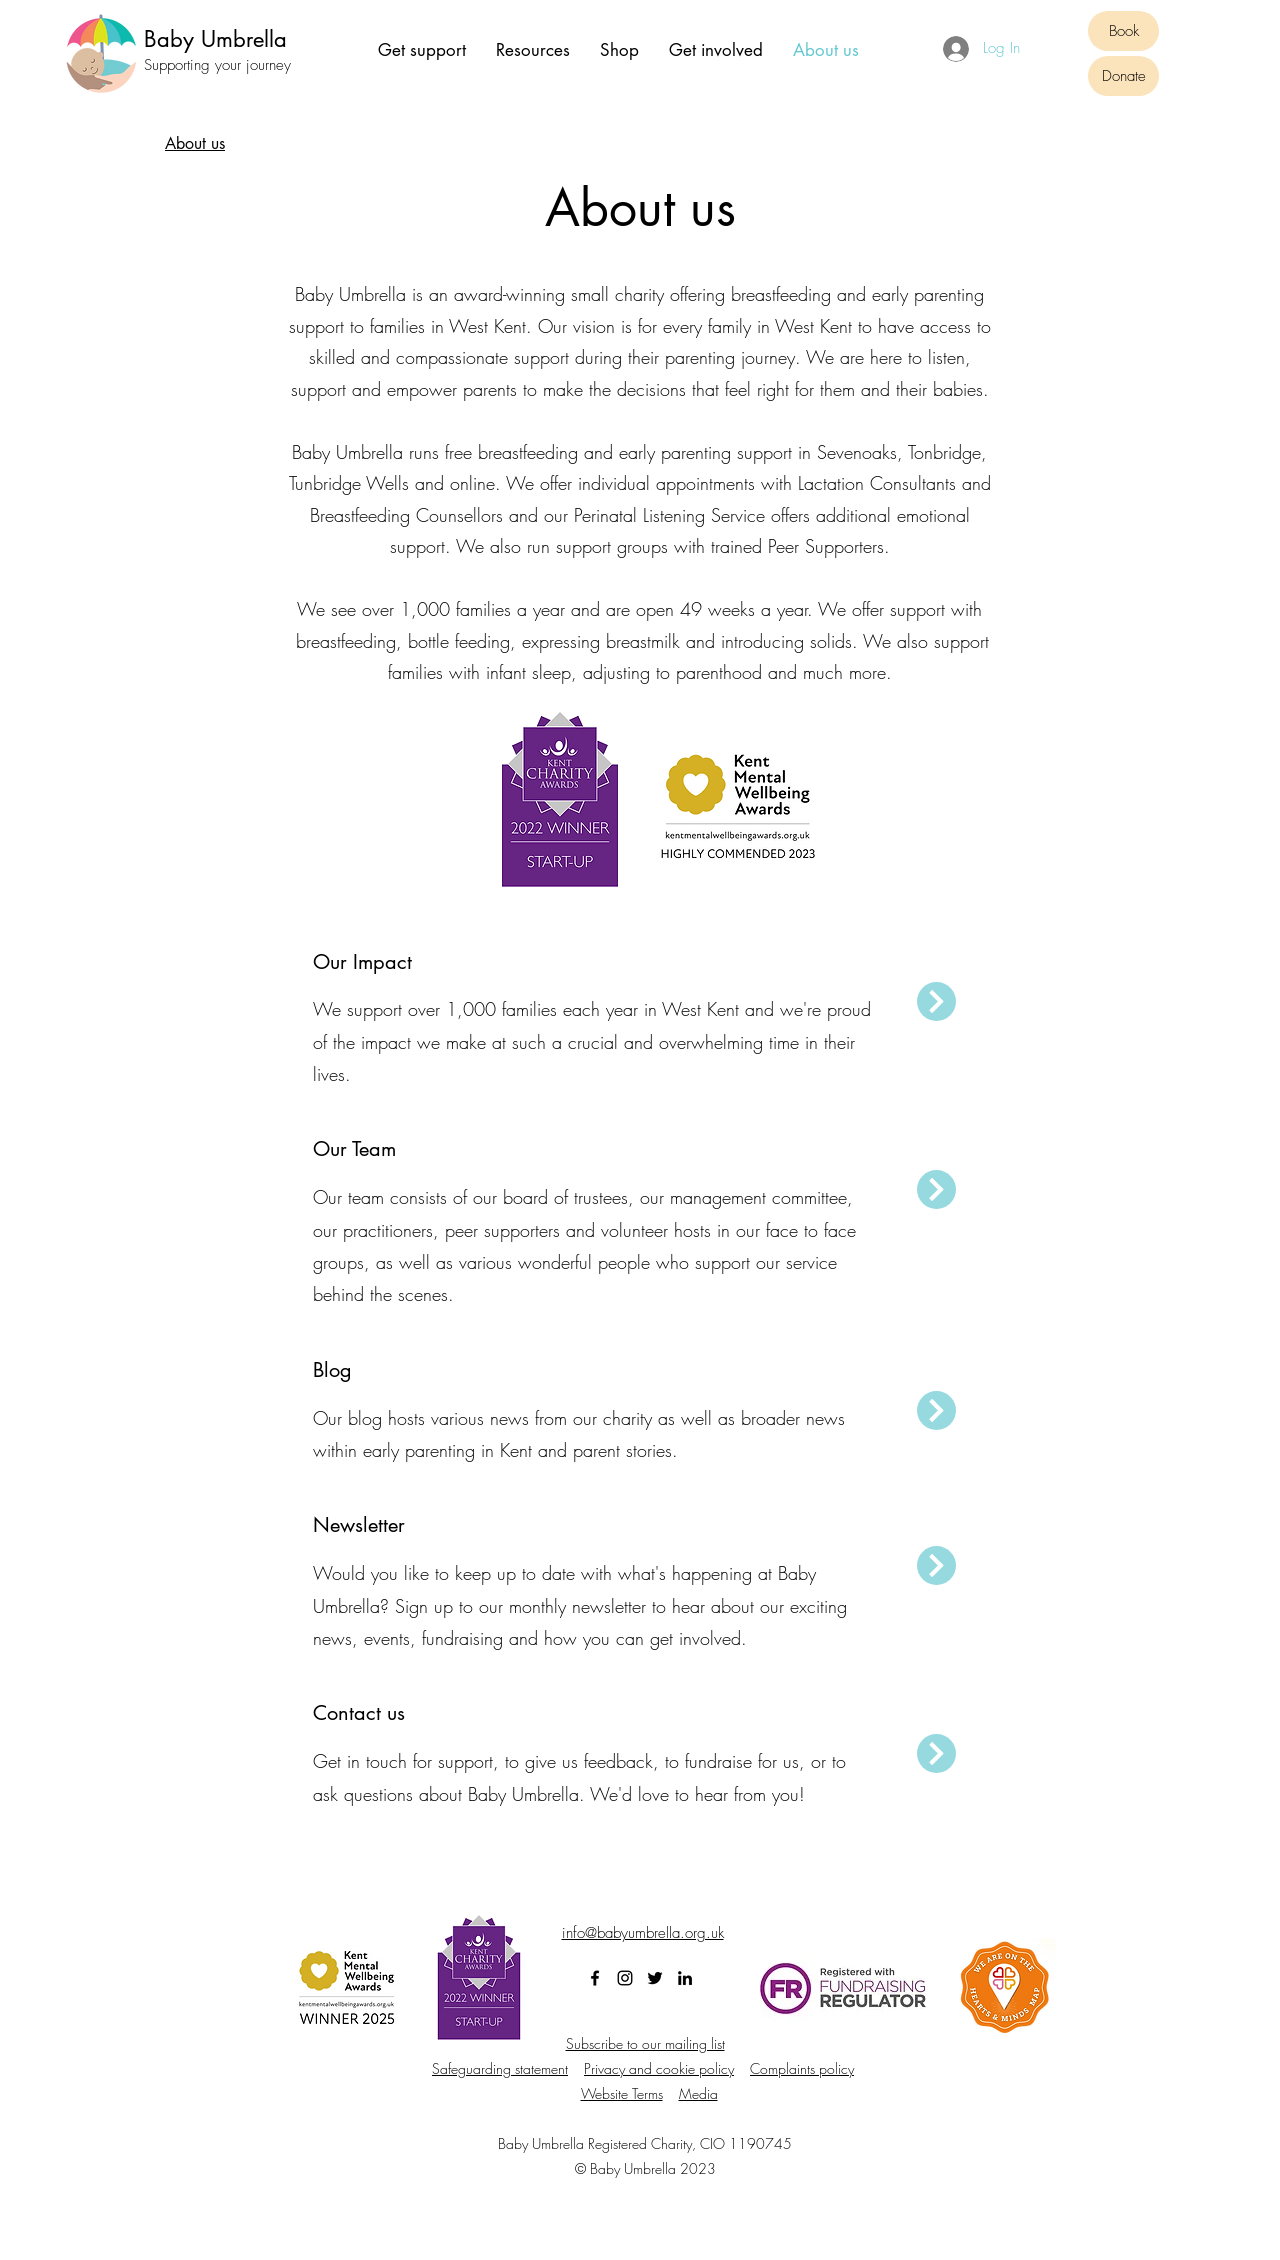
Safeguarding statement (500, 2068)
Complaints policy (802, 2068)
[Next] (936, 1001)
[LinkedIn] (685, 1978)
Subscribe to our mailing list (645, 2043)
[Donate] (1123, 76)
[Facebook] (595, 1978)
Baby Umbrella (215, 39)
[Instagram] (625, 1978)
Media (698, 2093)
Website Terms (622, 2093)
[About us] (195, 144)
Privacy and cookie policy (659, 2068)
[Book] (1123, 31)
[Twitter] (655, 1978)
